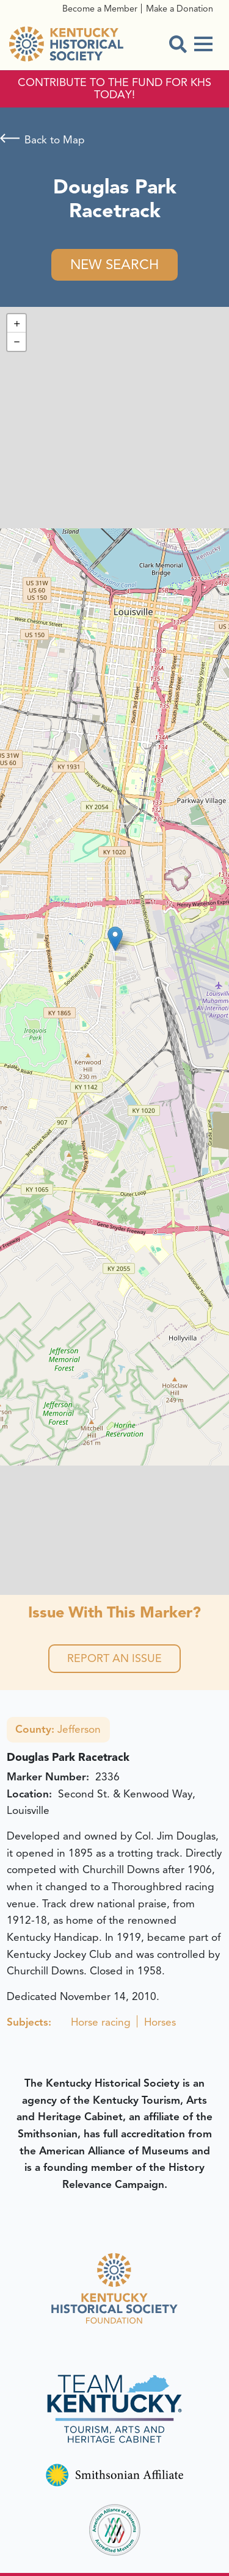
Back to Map (54, 139)
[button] (115, 938)
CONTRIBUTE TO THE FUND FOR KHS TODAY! (114, 89)
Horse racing (101, 2022)
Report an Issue (114, 1658)
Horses (160, 2022)
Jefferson (58, 1729)
